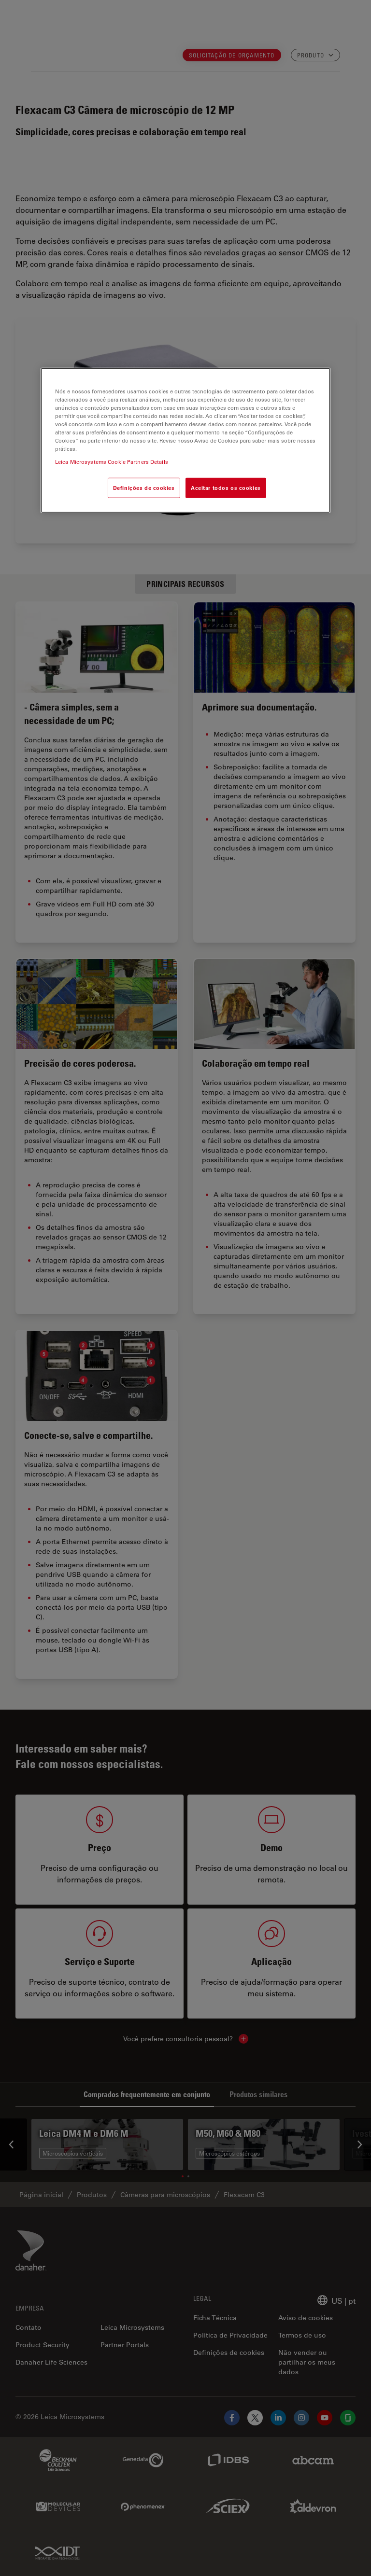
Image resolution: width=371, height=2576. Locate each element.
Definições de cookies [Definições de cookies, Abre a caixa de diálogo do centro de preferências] (144, 487)
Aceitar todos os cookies (226, 487)
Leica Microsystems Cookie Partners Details (111, 461)
